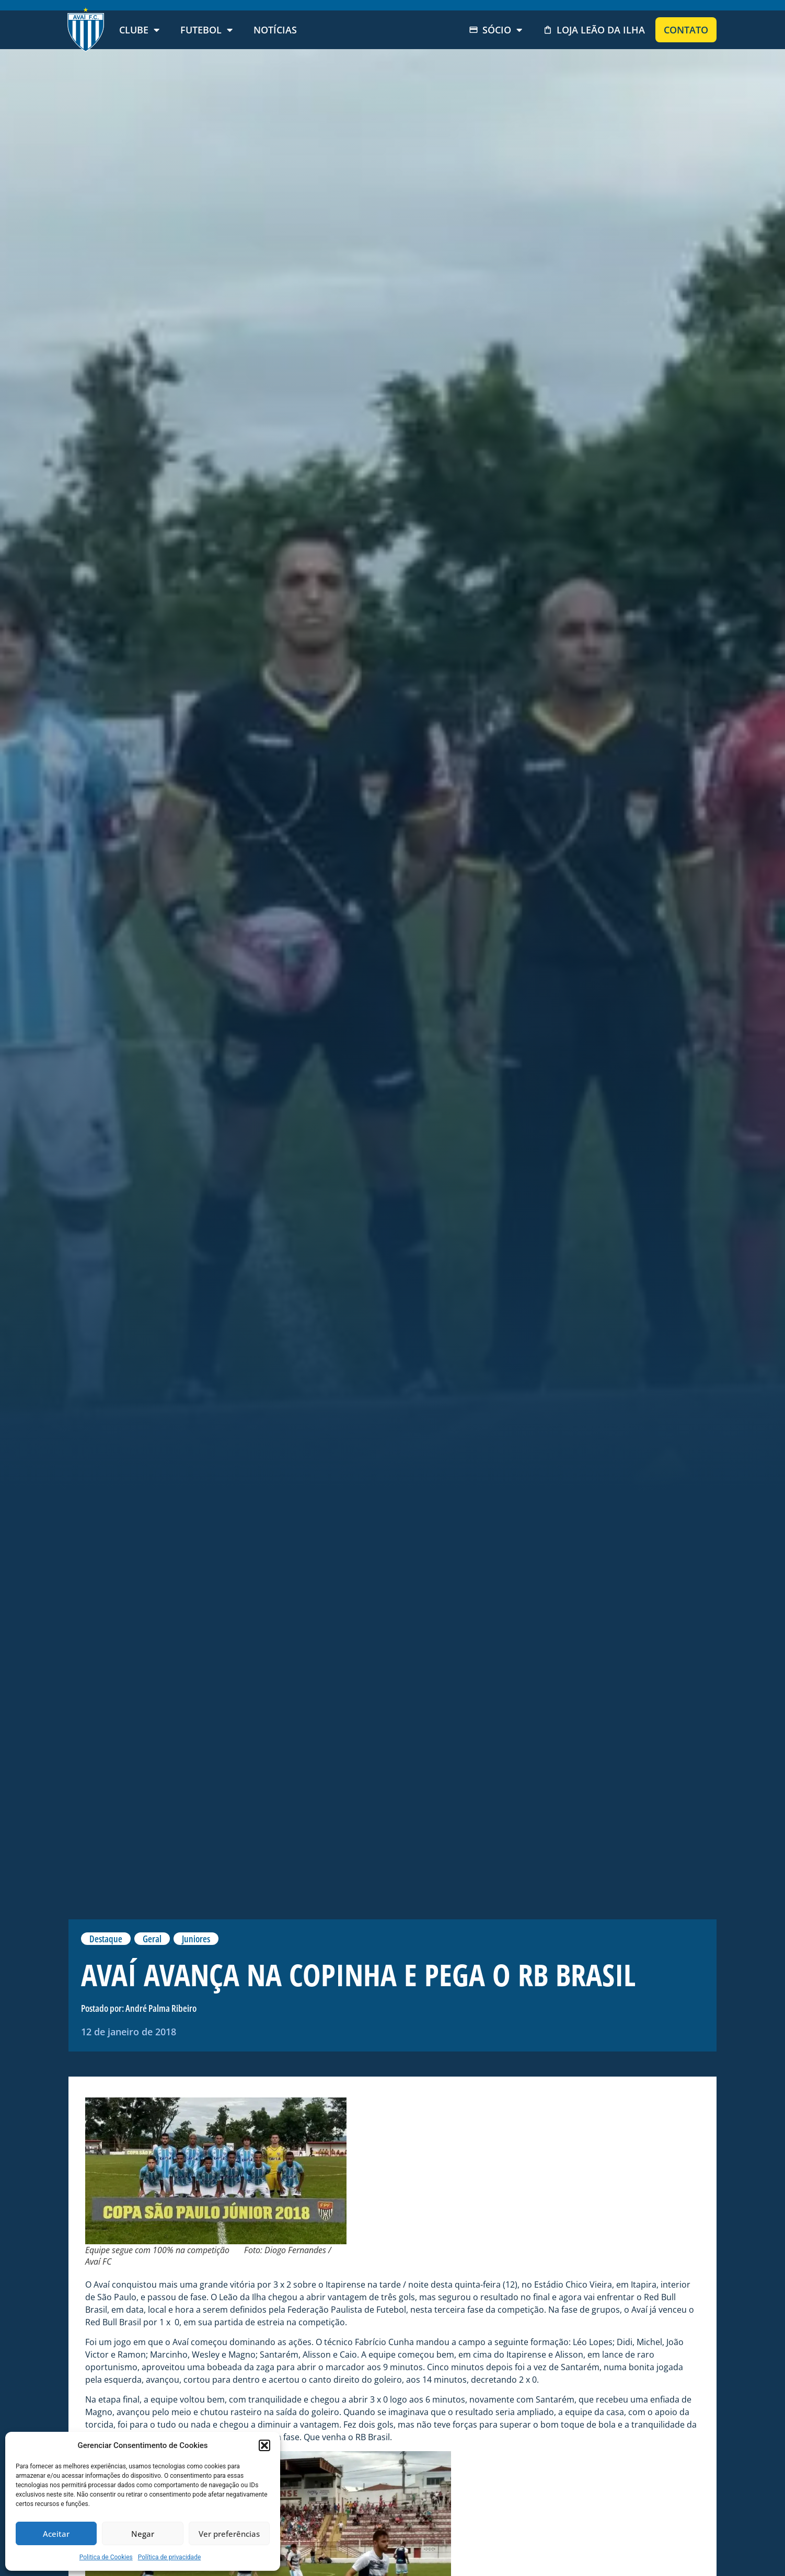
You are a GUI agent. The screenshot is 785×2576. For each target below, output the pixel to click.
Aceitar (56, 2533)
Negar (142, 2533)
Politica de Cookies (106, 2557)
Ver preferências (229, 2533)
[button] (264, 2445)
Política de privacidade (169, 2557)
